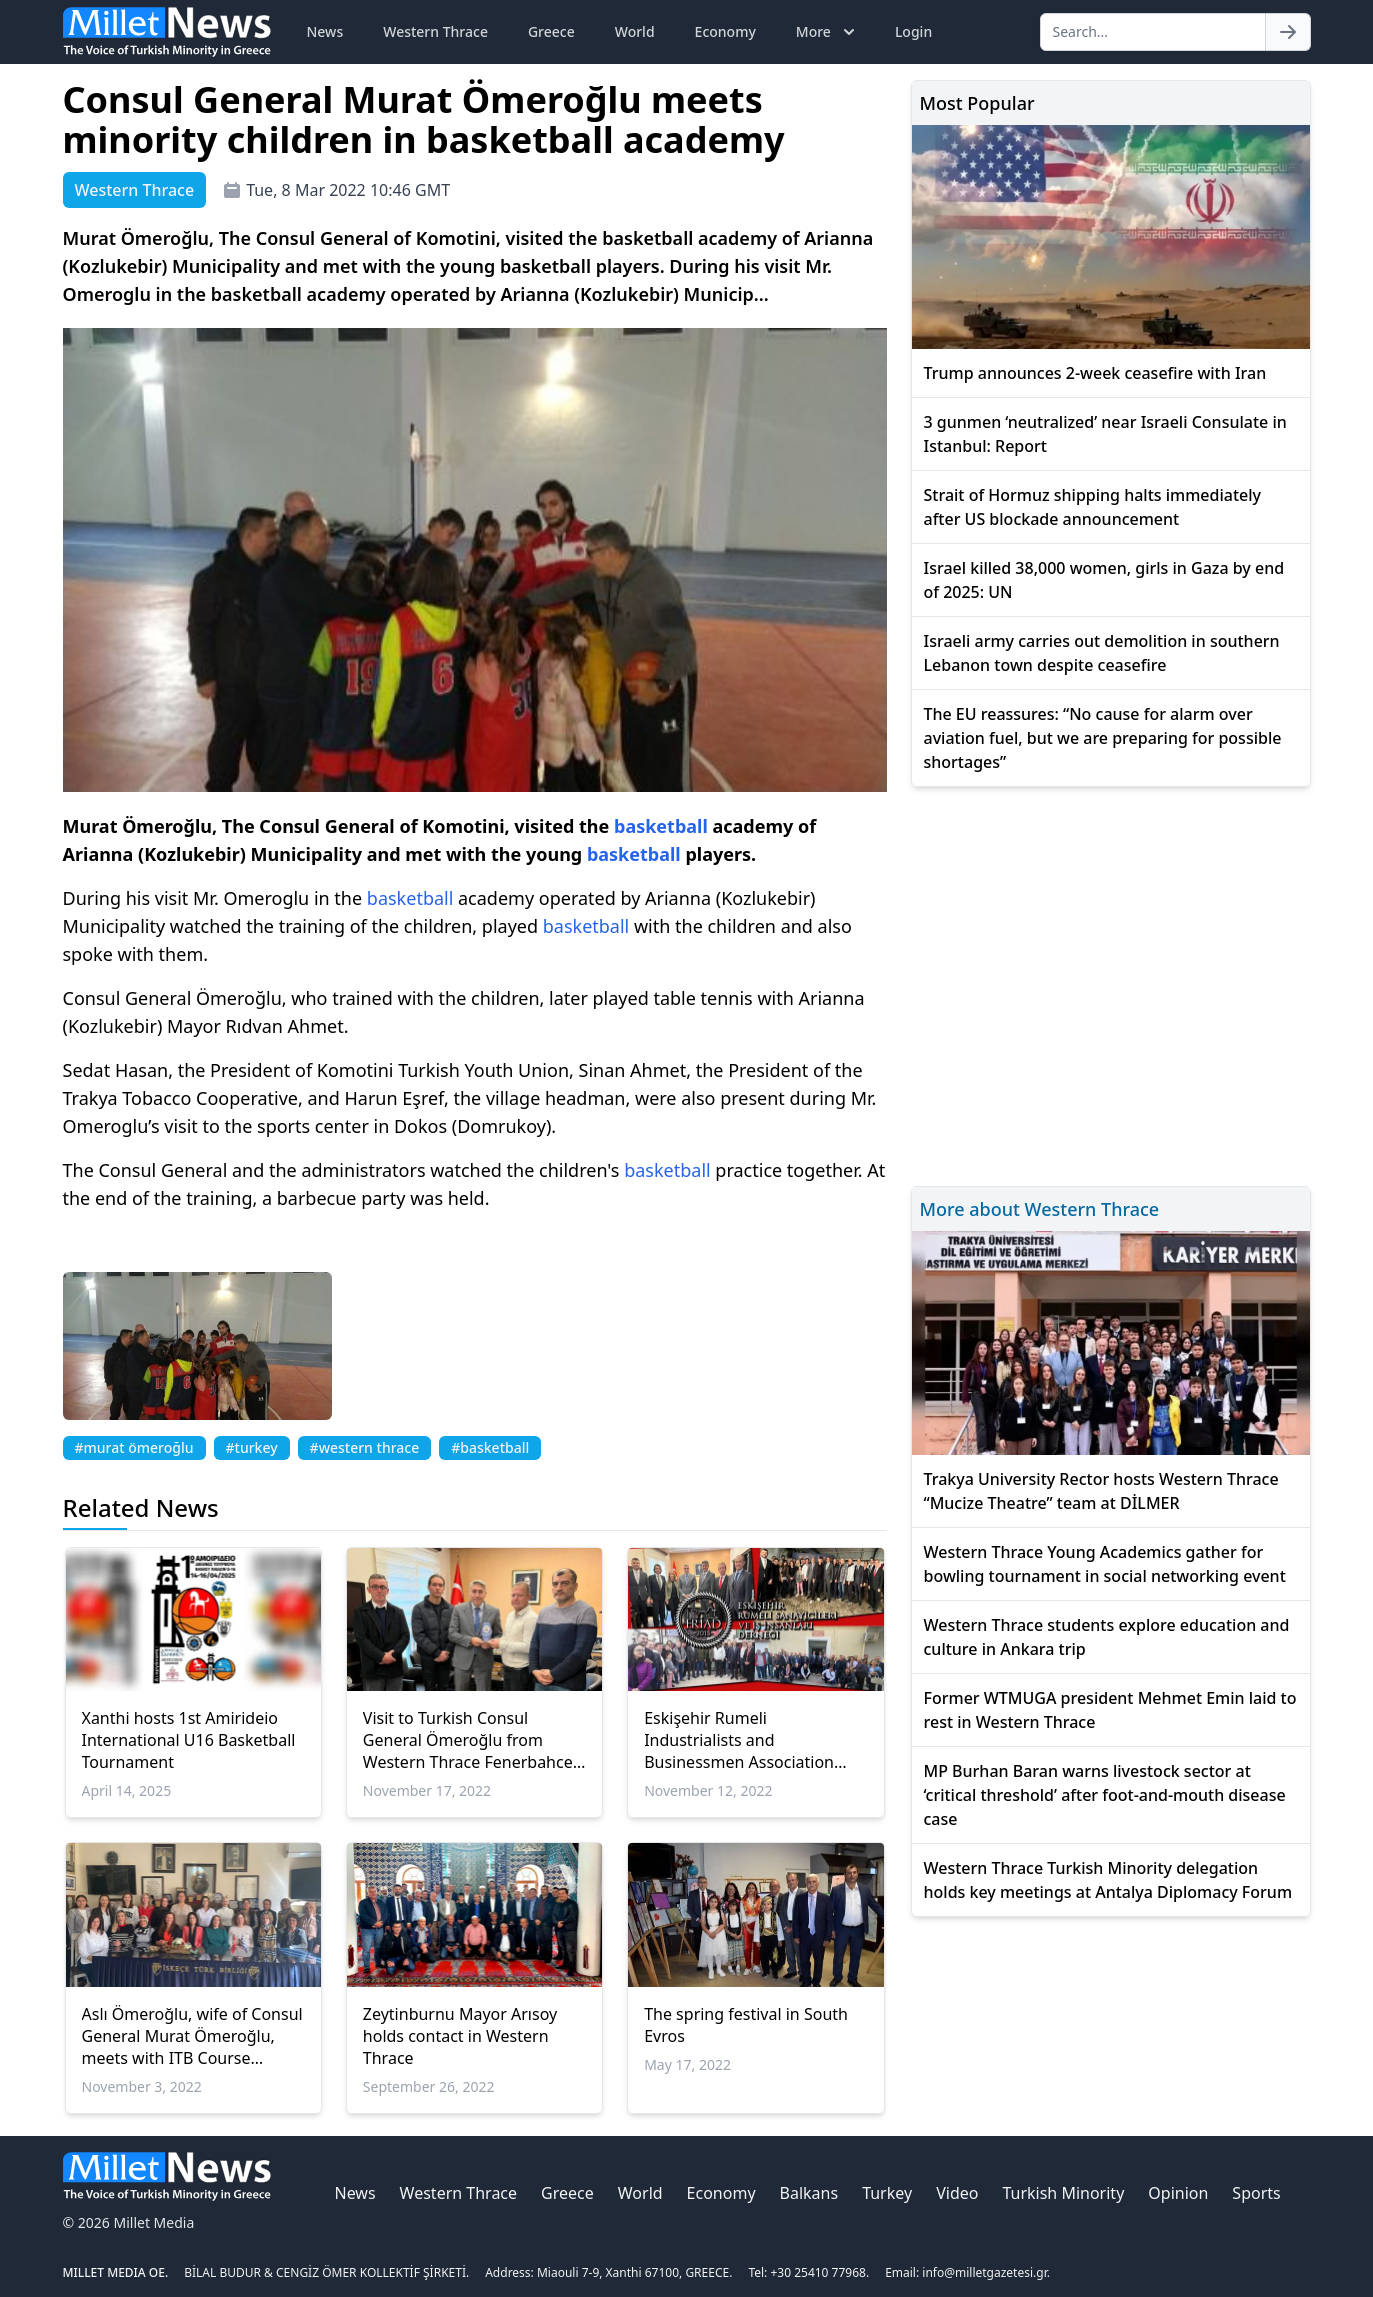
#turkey (252, 1447)
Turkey (887, 2193)
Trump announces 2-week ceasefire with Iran (1095, 373)
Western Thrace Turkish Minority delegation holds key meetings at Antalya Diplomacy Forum (1108, 1880)
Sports (1256, 2193)
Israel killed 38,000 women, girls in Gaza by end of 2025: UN (1104, 580)
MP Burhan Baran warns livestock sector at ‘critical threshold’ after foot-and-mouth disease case (1105, 1795)
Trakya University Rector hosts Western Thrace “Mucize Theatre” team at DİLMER (1101, 1491)
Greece (551, 31)
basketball (661, 826)
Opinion (1178, 2193)
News (325, 31)
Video (957, 2193)
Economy (725, 31)
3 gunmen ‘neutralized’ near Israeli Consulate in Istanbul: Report (1105, 434)
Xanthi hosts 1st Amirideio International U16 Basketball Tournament (189, 1740)
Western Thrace (435, 31)
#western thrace (365, 1447)
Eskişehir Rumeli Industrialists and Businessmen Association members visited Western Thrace (740, 1740)
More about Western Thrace (1040, 1209)
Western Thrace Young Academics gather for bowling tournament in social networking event (1105, 1564)
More (827, 32)
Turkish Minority (1063, 2193)
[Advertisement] (1111, 983)
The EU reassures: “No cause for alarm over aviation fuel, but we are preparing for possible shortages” (1103, 738)
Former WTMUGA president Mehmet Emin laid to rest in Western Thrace (1110, 1710)
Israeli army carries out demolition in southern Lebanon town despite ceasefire (1102, 653)
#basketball (490, 1447)
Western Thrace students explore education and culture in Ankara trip (1107, 1637)
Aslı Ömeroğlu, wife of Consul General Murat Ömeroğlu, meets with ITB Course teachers (192, 2036)
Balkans (809, 2193)
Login (913, 31)
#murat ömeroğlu (134, 1447)
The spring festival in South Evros (746, 2025)
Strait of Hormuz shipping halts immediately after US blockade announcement (1093, 507)
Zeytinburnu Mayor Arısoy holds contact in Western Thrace (460, 2036)
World (635, 31)
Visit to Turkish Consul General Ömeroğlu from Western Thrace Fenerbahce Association (468, 1740)
